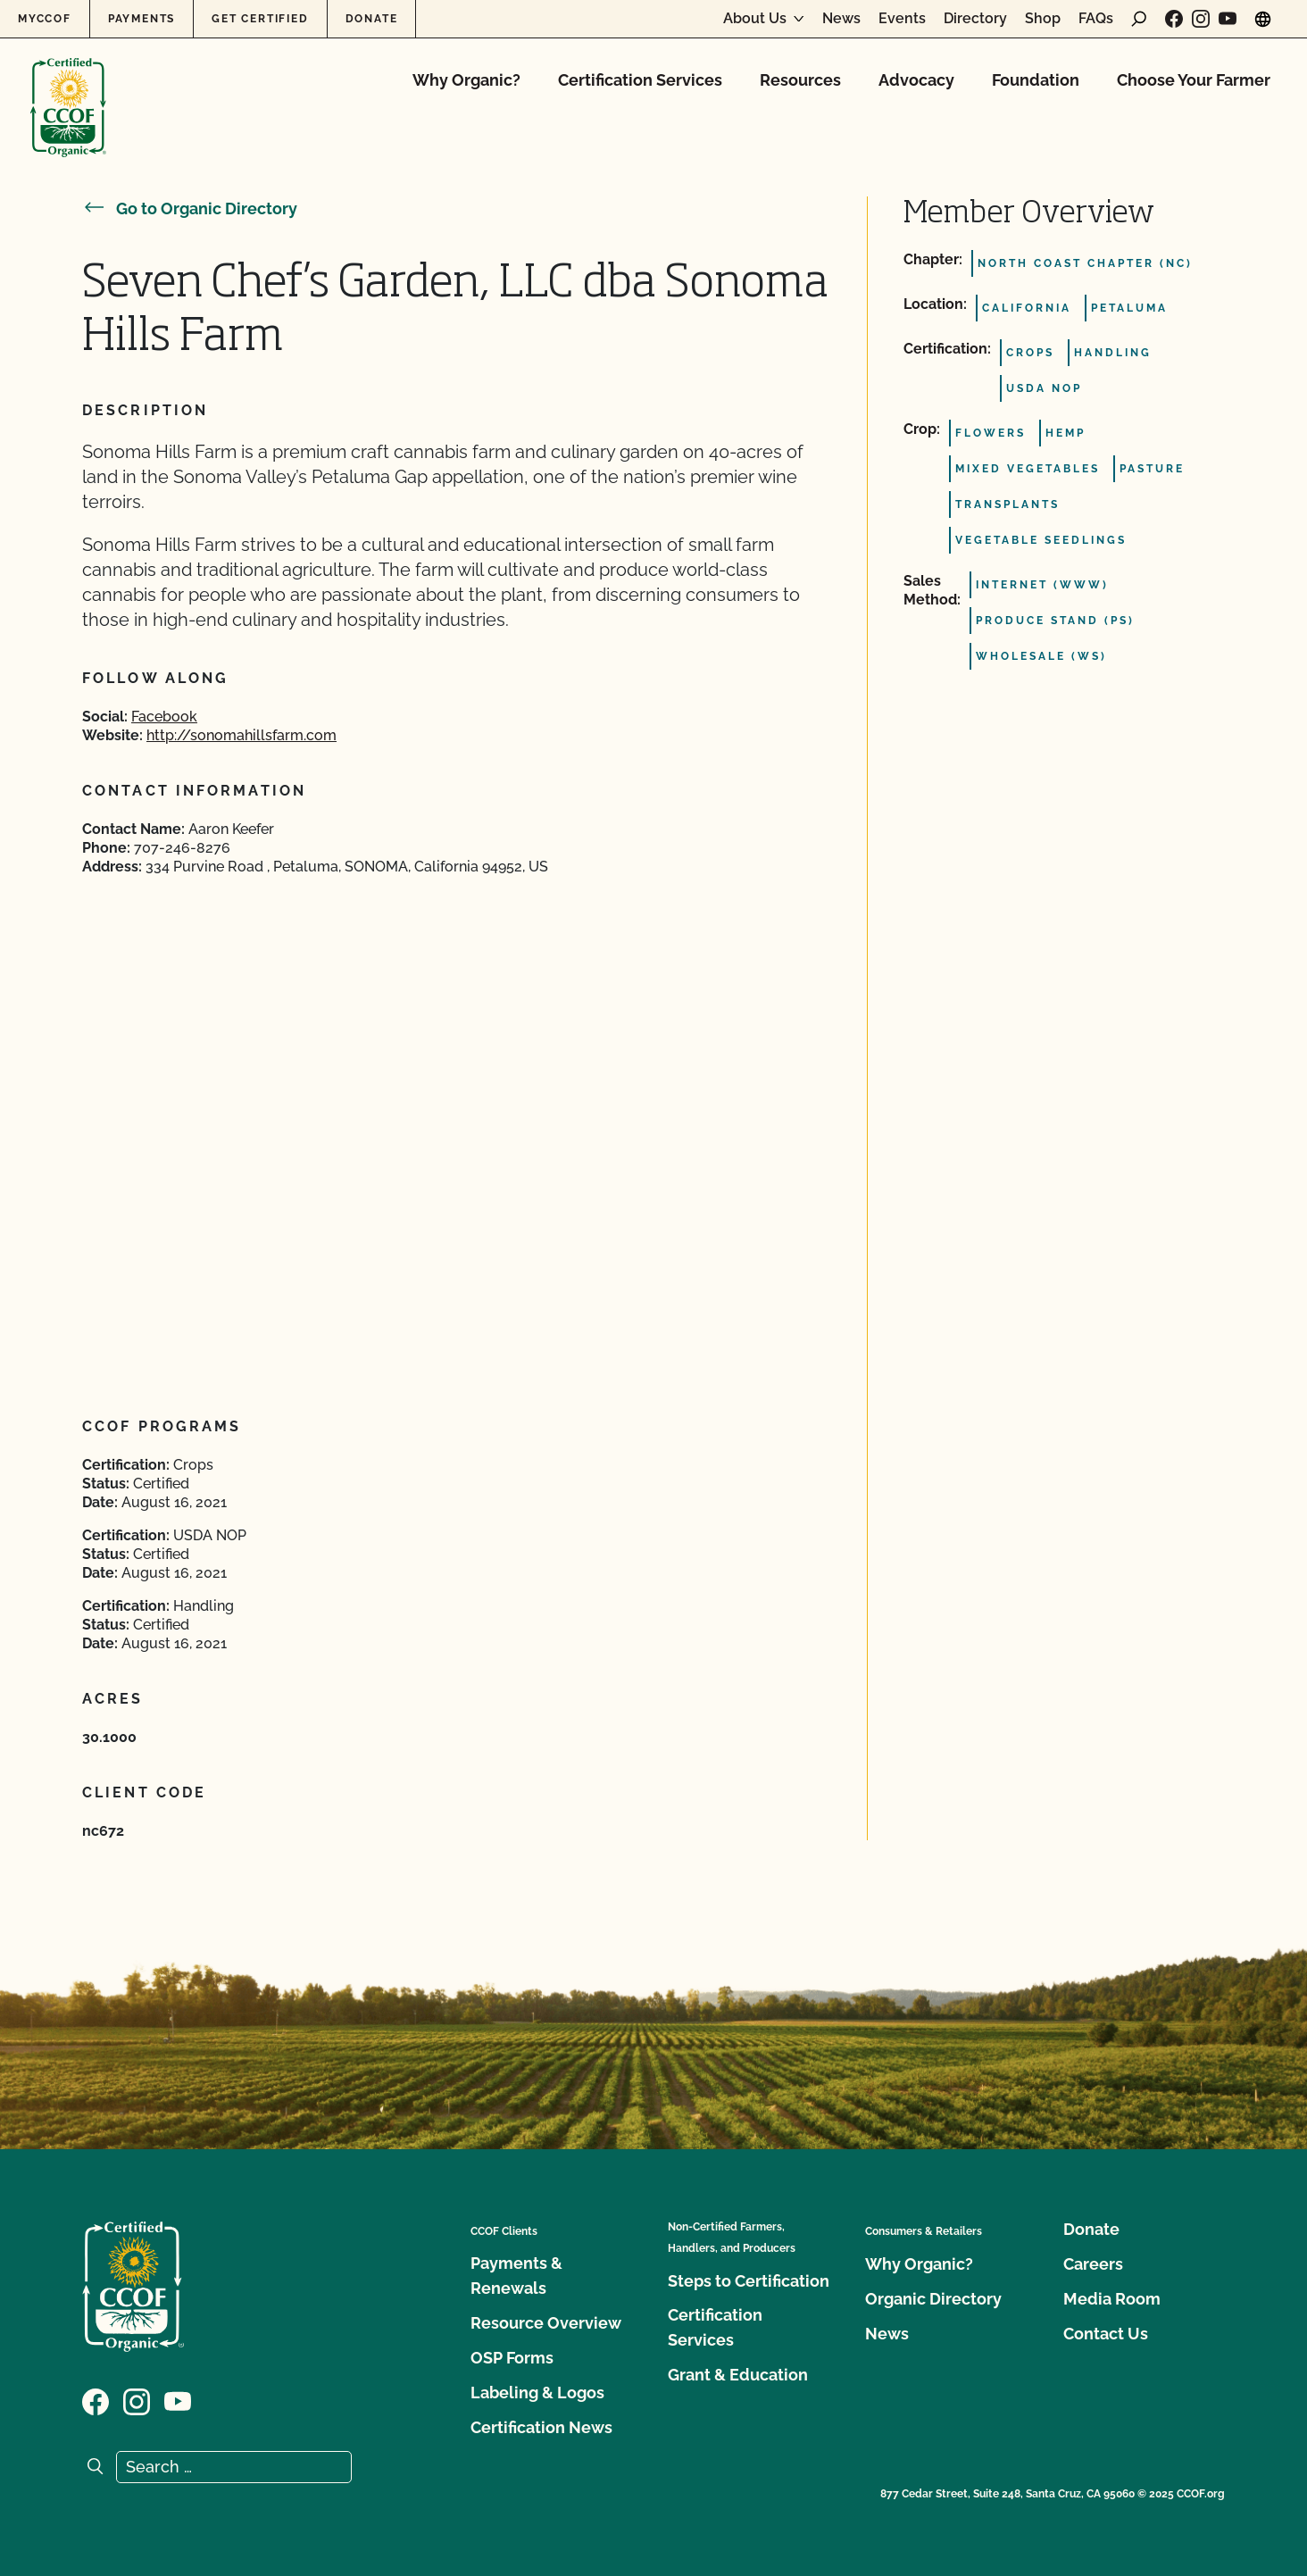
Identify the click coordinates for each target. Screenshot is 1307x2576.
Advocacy (916, 80)
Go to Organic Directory (189, 208)
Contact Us (1105, 2333)
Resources (800, 80)
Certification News (541, 2427)
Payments (141, 19)
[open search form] (1139, 19)
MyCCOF (44, 19)
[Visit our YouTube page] (1227, 19)
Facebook (164, 716)
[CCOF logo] (68, 89)
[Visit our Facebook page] (1174, 19)
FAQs (1095, 19)
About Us (755, 19)
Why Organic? (466, 80)
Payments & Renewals (516, 2275)
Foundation (1035, 80)
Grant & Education (738, 2374)
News (841, 19)
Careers (1093, 2264)
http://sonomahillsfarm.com (241, 735)
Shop (1043, 19)
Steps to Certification (748, 2281)
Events (902, 19)
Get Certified (260, 19)
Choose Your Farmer (1193, 80)
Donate (371, 19)
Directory (975, 19)
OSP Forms (512, 2357)
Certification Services (640, 80)
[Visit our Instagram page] (1201, 19)
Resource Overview (545, 2322)
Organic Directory (933, 2298)
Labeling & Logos (537, 2392)
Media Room (1112, 2298)
